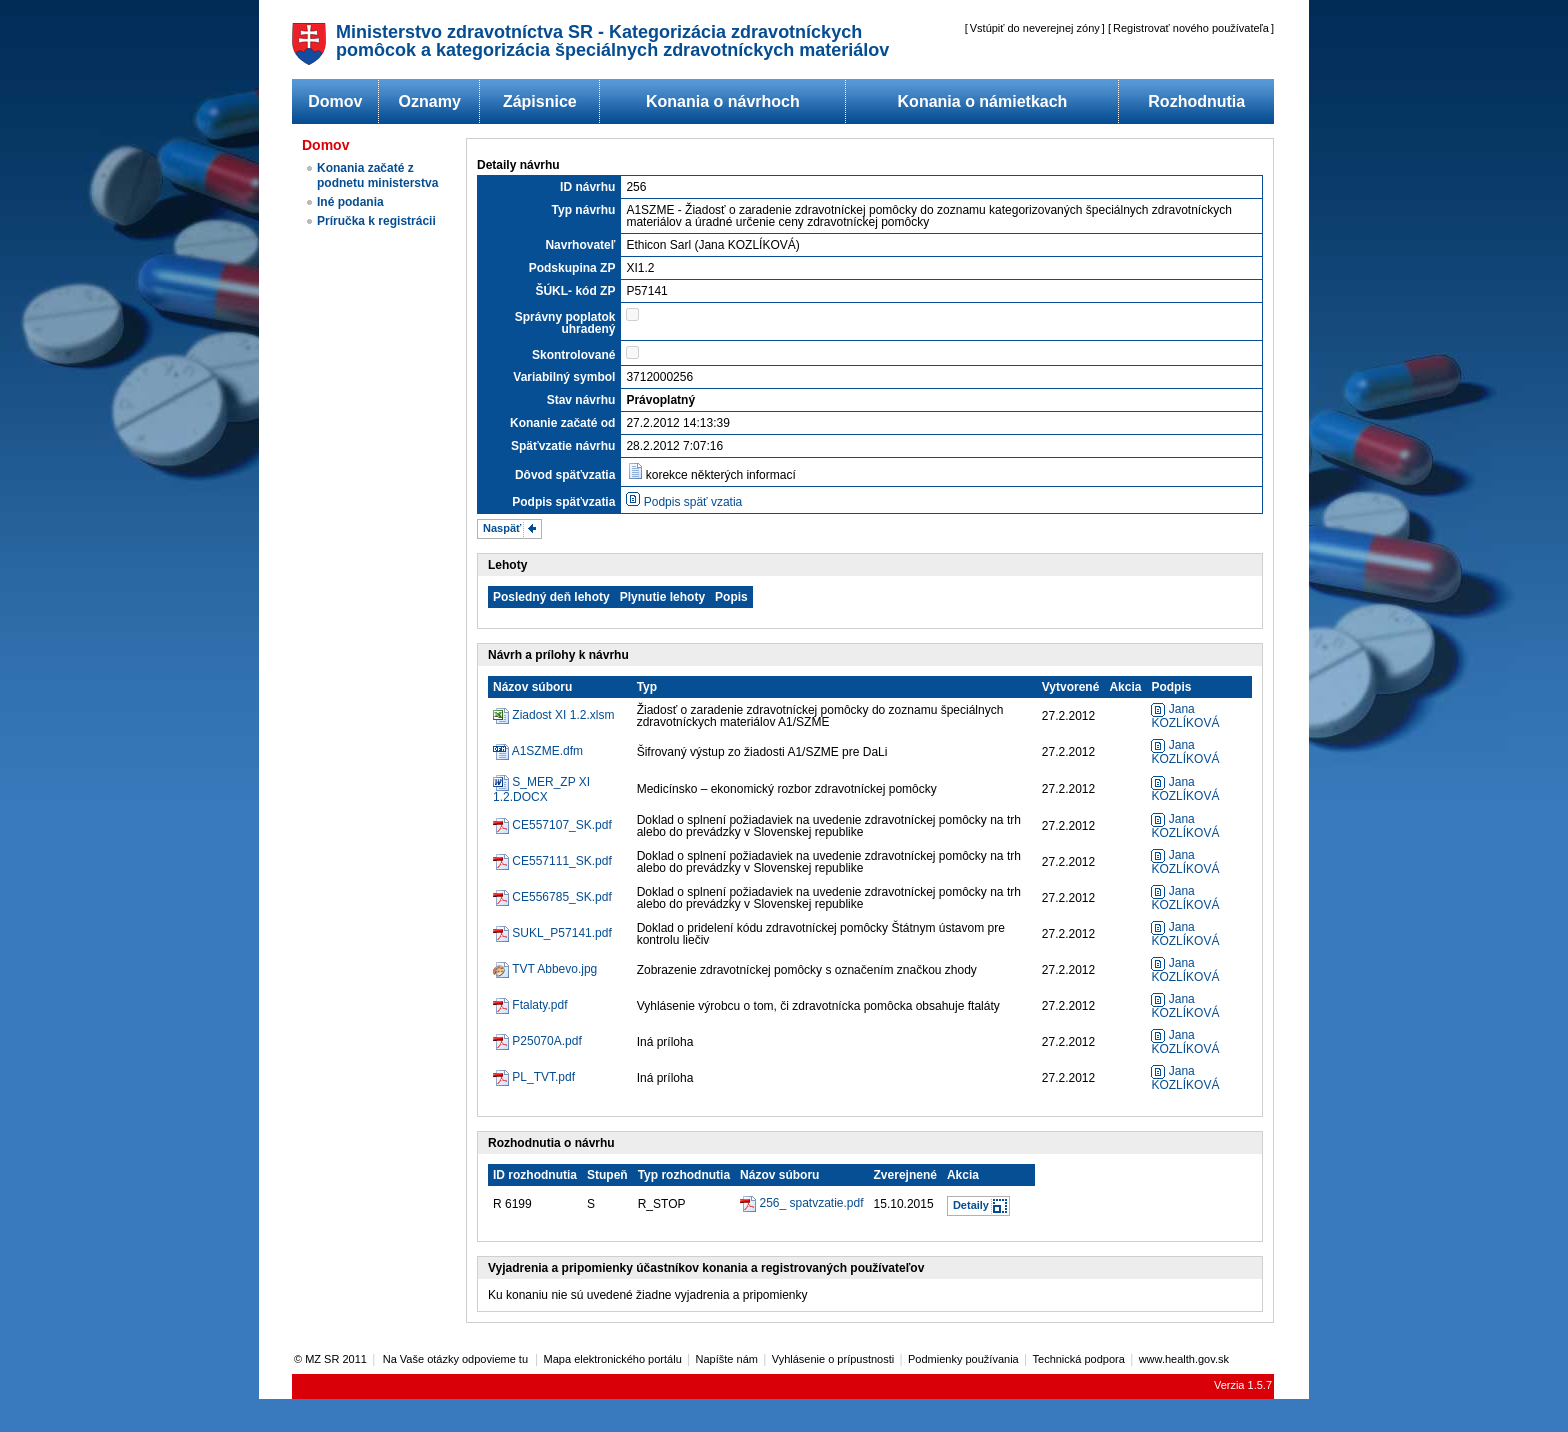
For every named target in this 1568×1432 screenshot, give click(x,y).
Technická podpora (1079, 1359)
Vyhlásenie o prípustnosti (833, 1359)
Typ (647, 687)
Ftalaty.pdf (539, 1005)
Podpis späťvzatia (563, 502)
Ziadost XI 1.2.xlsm (563, 715)
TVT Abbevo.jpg (554, 969)
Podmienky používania (963, 1359)
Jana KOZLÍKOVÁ (1185, 716)
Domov (335, 101)
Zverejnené (905, 1175)
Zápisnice (540, 101)
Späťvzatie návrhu (563, 446)
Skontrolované (573, 355)
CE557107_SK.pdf (561, 825)
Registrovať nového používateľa (1191, 28)
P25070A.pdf (546, 1041)
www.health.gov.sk (1184, 1359)
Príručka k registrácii (376, 221)
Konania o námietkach (983, 101)
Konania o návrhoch (723, 101)
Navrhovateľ (580, 245)
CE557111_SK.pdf (561, 861)
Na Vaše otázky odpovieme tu (457, 1359)
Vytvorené (1071, 687)
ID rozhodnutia (535, 1175)
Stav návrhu (581, 400)
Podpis (1171, 687)
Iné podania (350, 202)
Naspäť (502, 528)
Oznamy (430, 101)
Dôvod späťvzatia (565, 475)
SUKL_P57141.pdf (561, 933)
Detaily (971, 1205)
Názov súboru (532, 687)
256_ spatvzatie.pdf (811, 1203)
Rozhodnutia (1196, 101)
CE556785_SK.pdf (561, 897)
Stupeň (607, 1175)
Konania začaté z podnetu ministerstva (377, 175)
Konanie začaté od (562, 423)
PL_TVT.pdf (543, 1077)
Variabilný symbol (564, 377)
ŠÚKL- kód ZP (575, 291)
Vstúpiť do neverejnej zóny (1035, 28)
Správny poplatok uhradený (565, 323)
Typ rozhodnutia (684, 1175)
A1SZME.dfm (547, 751)
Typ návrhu (584, 210)
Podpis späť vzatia (693, 502)
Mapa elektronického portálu (613, 1359)
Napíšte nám (727, 1359)
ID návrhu (587, 187)
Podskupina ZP (572, 268)
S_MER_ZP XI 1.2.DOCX (541, 789)
